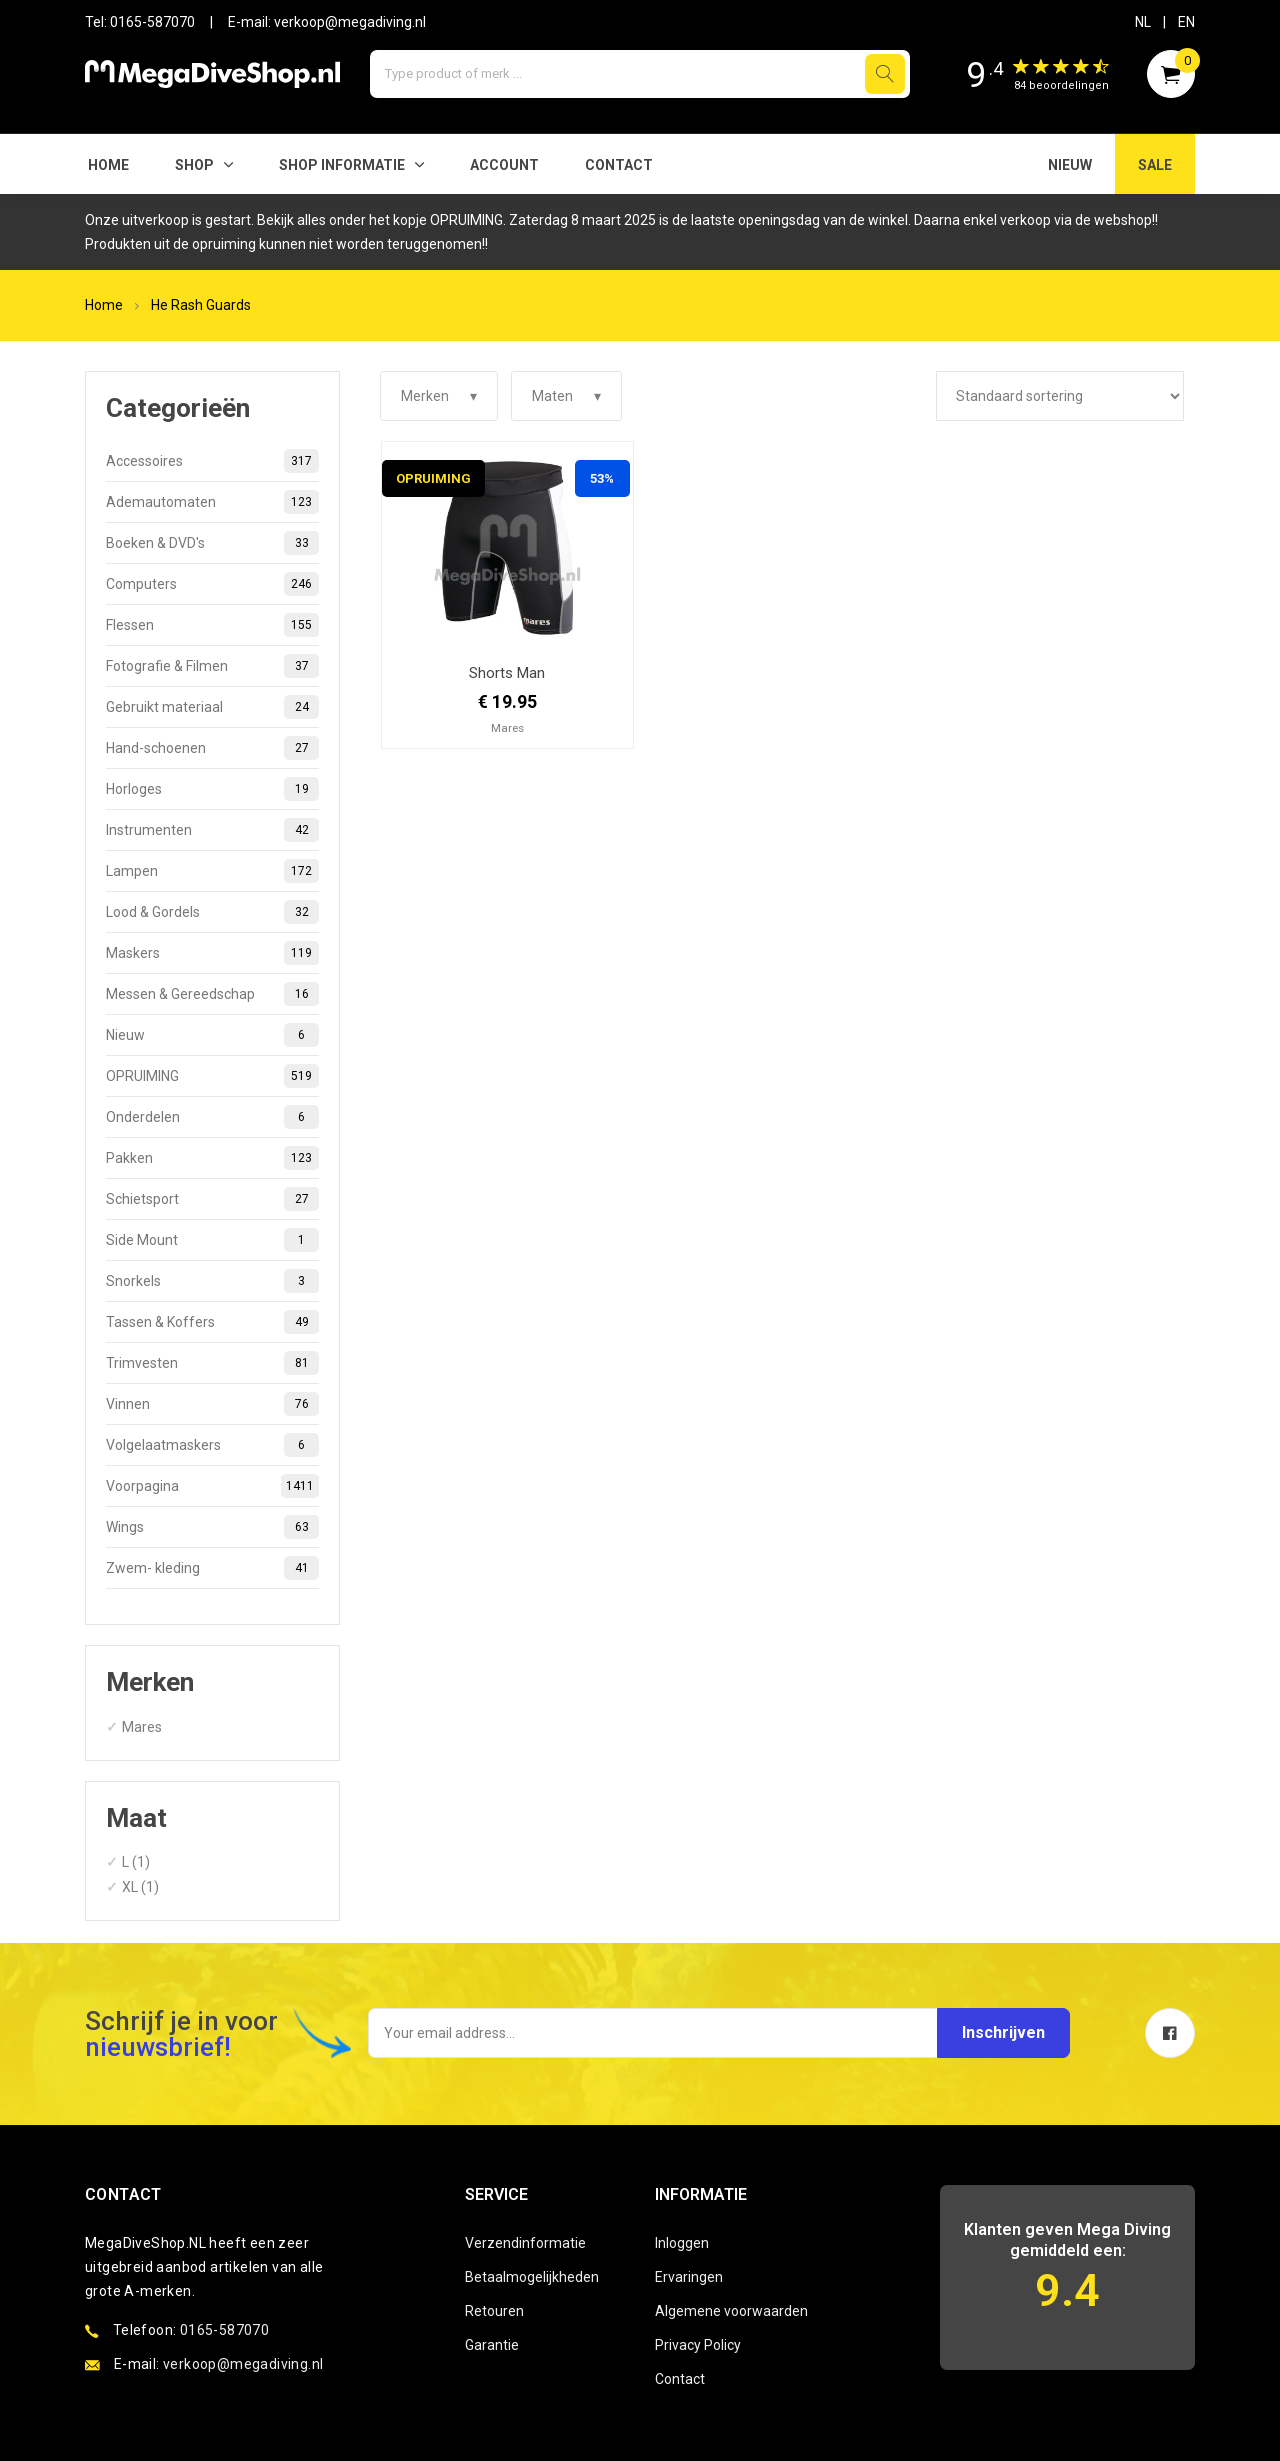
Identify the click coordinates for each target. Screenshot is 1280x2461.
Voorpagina (212, 1486)
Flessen (212, 625)
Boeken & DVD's (212, 543)
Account (504, 165)
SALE (1155, 165)
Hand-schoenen (212, 748)
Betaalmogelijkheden (532, 2277)
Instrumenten (212, 830)
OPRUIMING (212, 1076)
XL (130, 1887)
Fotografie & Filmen (212, 666)
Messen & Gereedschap (212, 994)
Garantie (492, 2345)
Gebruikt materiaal (212, 707)
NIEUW (1070, 165)
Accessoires (212, 461)
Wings (212, 1527)
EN (1186, 22)
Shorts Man (507, 673)
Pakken (212, 1158)
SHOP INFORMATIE (342, 165)
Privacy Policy (698, 2345)
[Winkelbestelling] (1060, 396)
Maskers (212, 953)
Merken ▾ (439, 396)
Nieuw (212, 1035)
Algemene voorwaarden (731, 2311)
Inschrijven (1002, 2032)
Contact (619, 165)
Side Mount (212, 1240)
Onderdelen (212, 1117)
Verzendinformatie (525, 2243)
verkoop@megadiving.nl (350, 22)
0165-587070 (152, 22)
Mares (142, 1727)
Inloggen (682, 2243)
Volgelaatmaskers (212, 1445)
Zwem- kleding (212, 1568)
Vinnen (212, 1404)
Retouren (494, 2311)
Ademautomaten (212, 502)
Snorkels (212, 1281)
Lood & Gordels (212, 912)
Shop (194, 165)
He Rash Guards (201, 305)
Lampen (212, 871)
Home (108, 165)
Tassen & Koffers (212, 1322)
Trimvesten (212, 1363)
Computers (212, 584)
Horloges (212, 789)
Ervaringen (689, 2277)
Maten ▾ (566, 396)
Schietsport (212, 1199)
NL (1143, 22)
